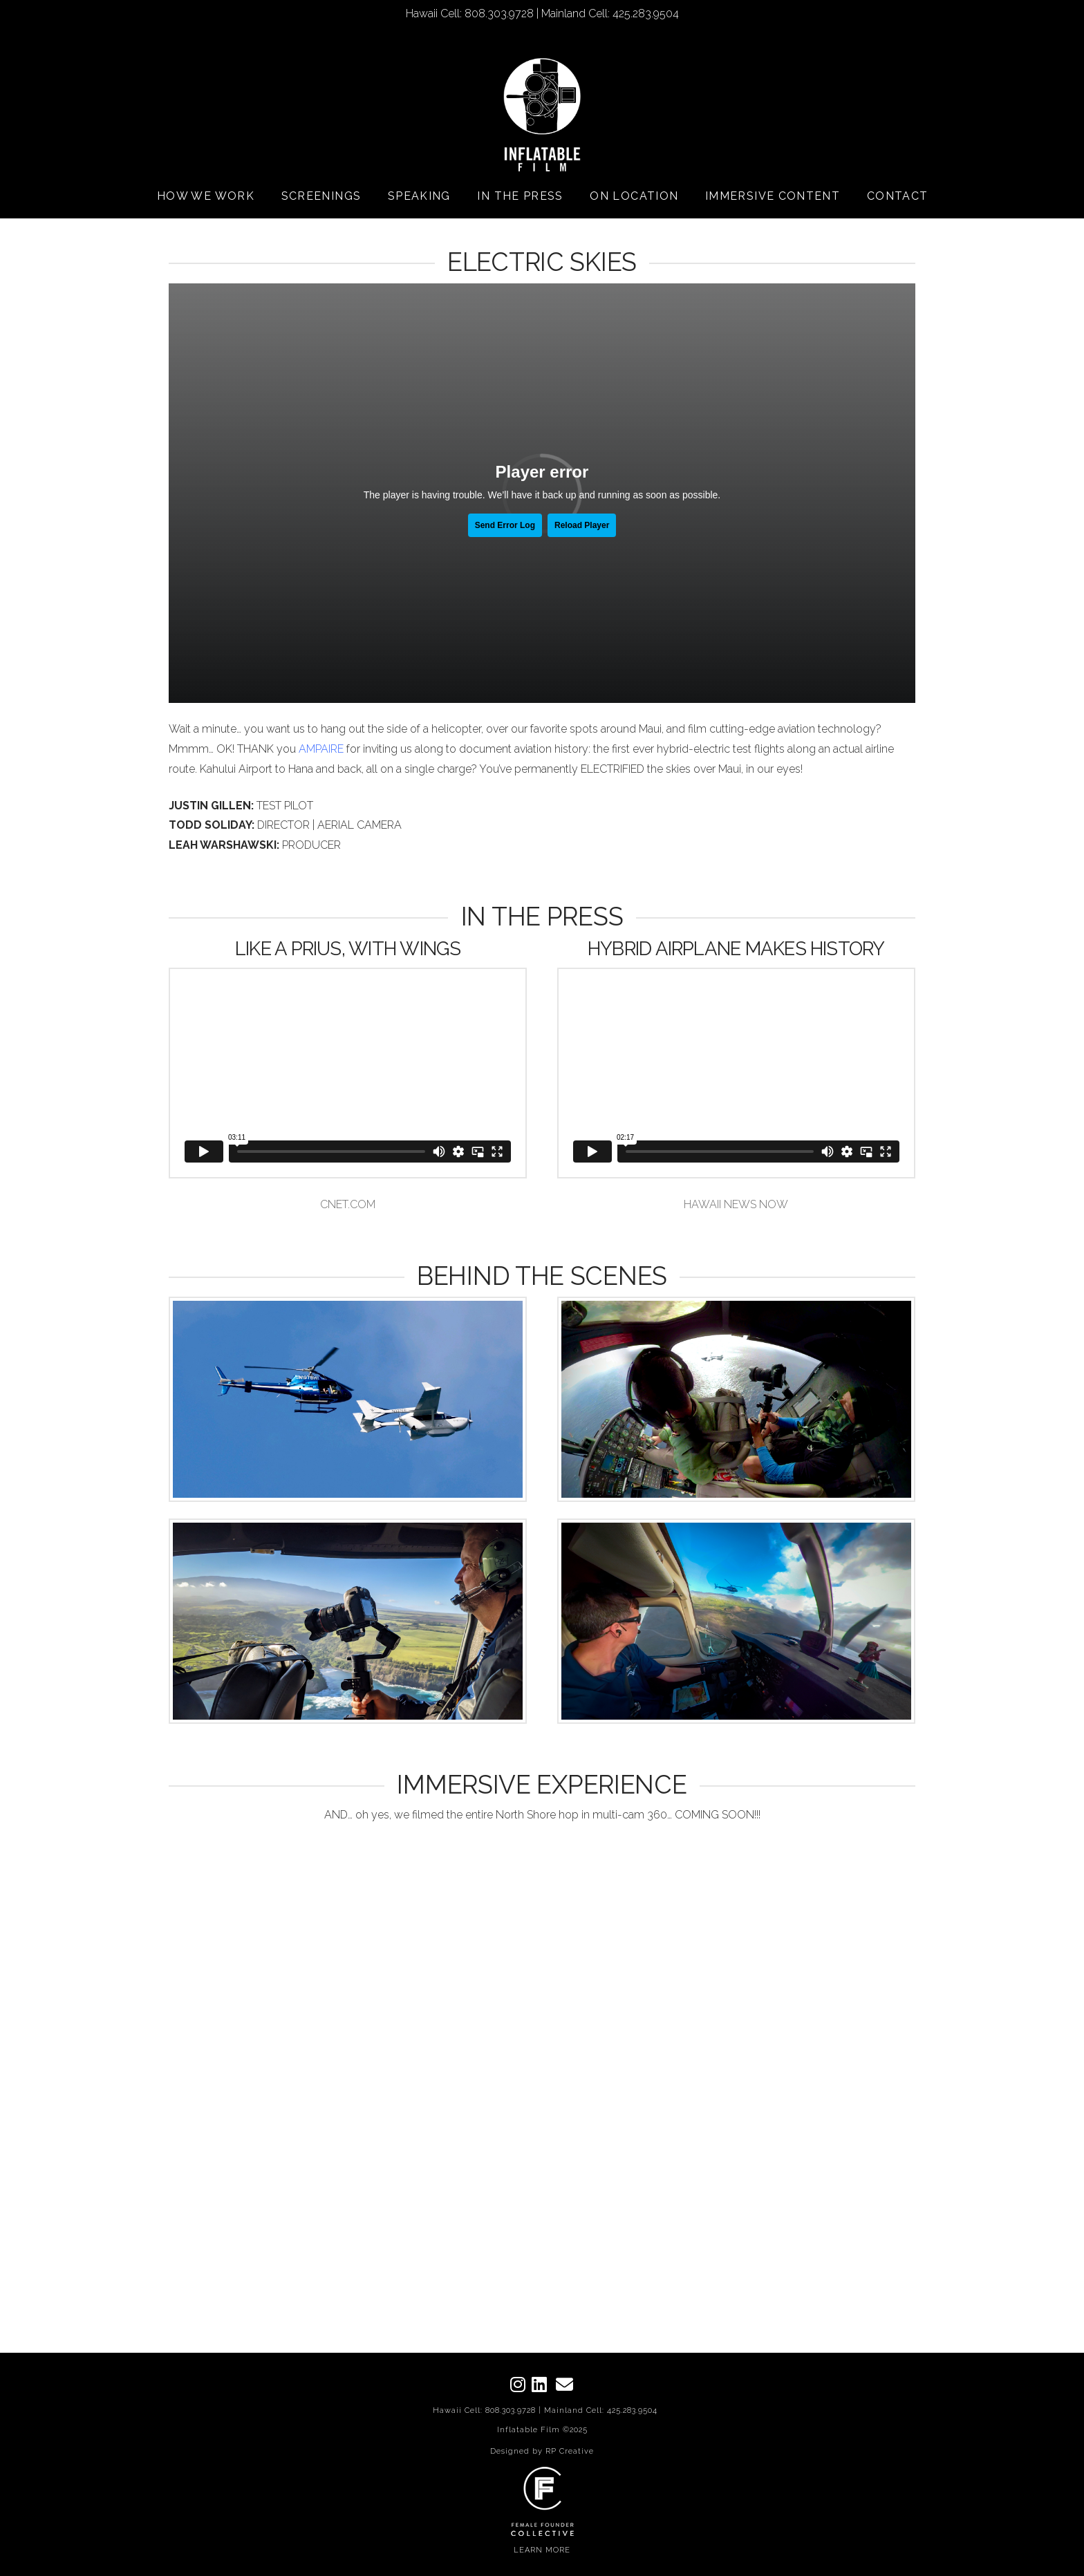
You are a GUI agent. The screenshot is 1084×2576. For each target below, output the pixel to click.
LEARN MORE (542, 2550)
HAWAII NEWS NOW (736, 1204)
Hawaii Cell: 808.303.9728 (484, 2410)
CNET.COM (347, 1204)
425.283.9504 (632, 2410)
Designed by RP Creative (542, 2451)
